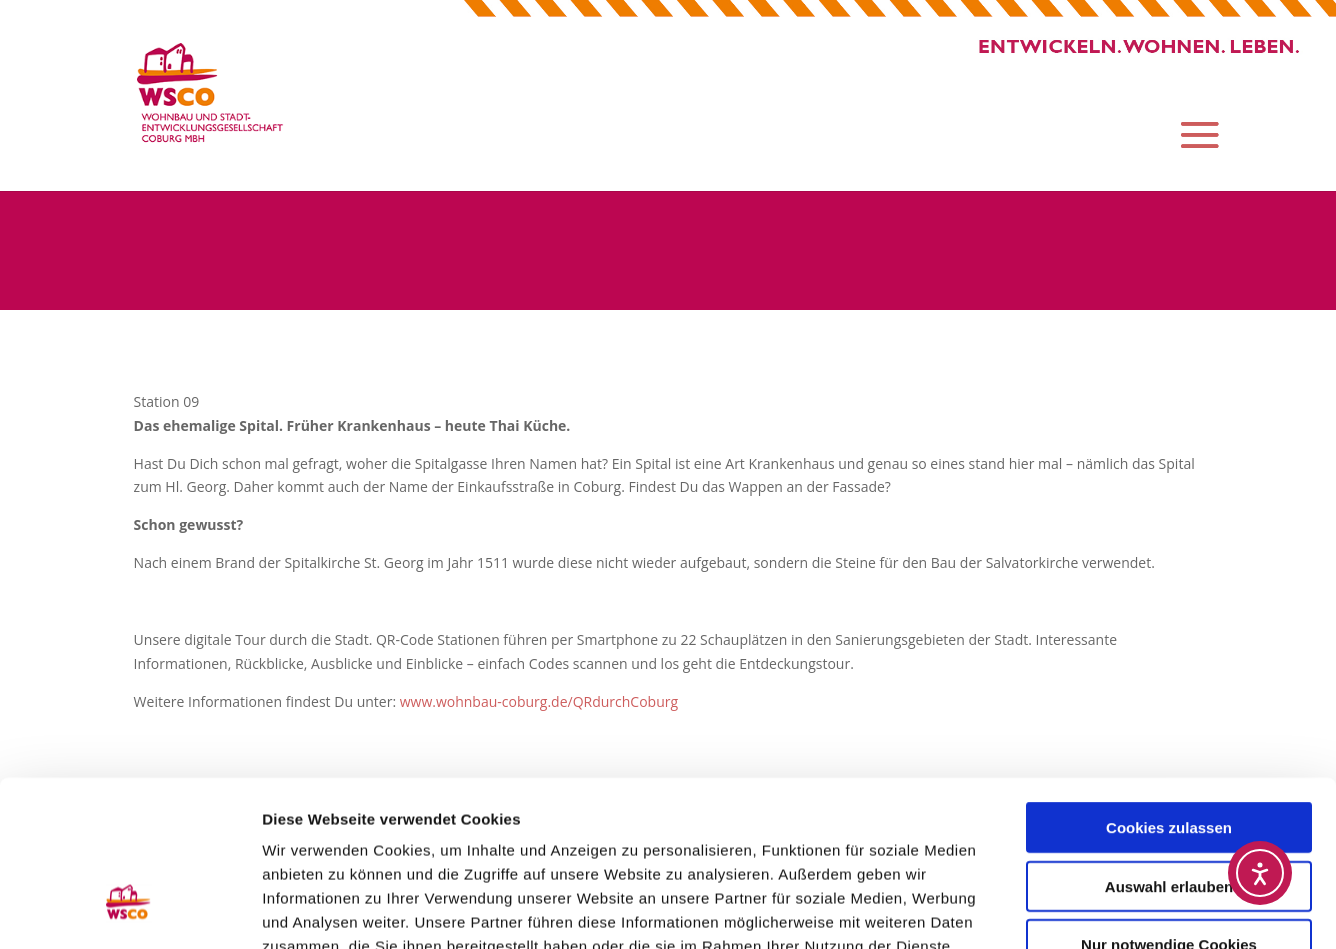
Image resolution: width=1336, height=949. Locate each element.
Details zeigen (1063, 909)
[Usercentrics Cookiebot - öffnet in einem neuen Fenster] (129, 910)
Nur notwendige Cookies (1169, 802)
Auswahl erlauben (1169, 744)
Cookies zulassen (1169, 685)
